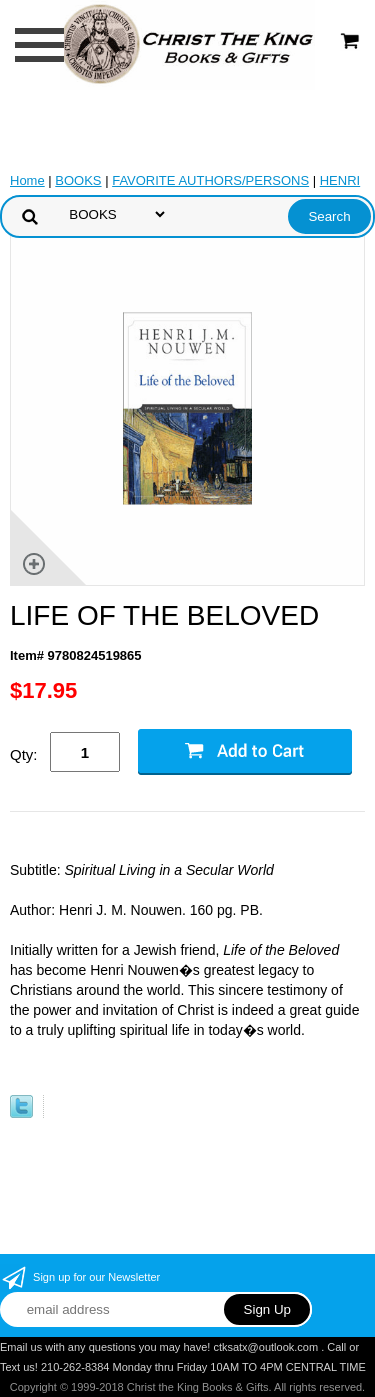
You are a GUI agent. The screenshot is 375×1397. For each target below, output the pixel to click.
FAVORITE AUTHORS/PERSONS (210, 180)
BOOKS (78, 180)
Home (27, 180)
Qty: (24, 754)
